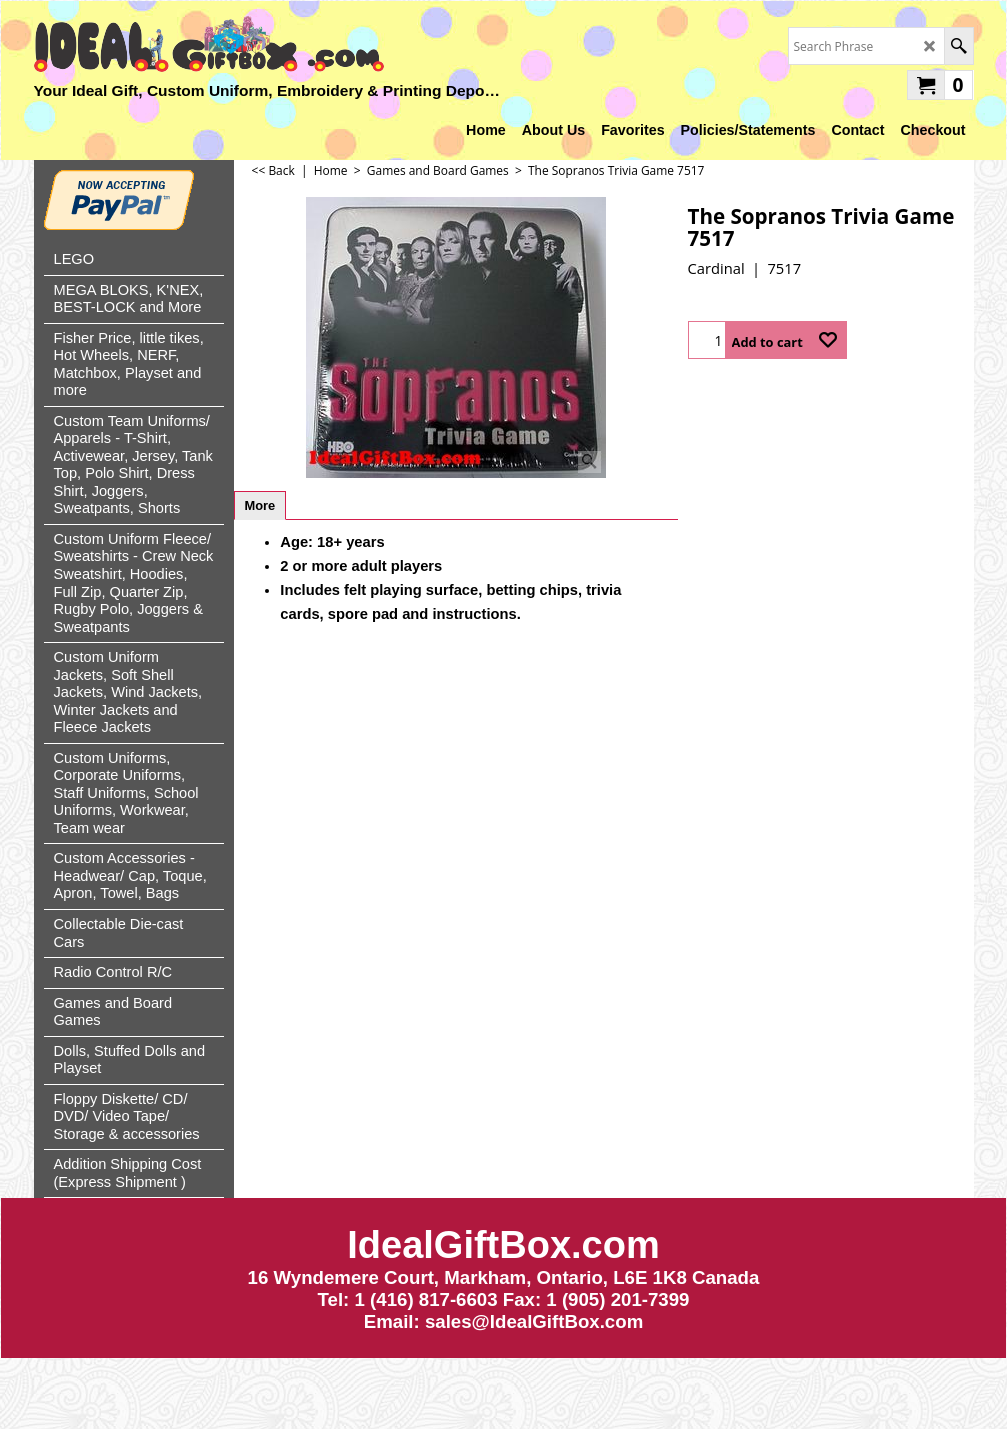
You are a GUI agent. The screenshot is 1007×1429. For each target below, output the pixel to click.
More (260, 505)
